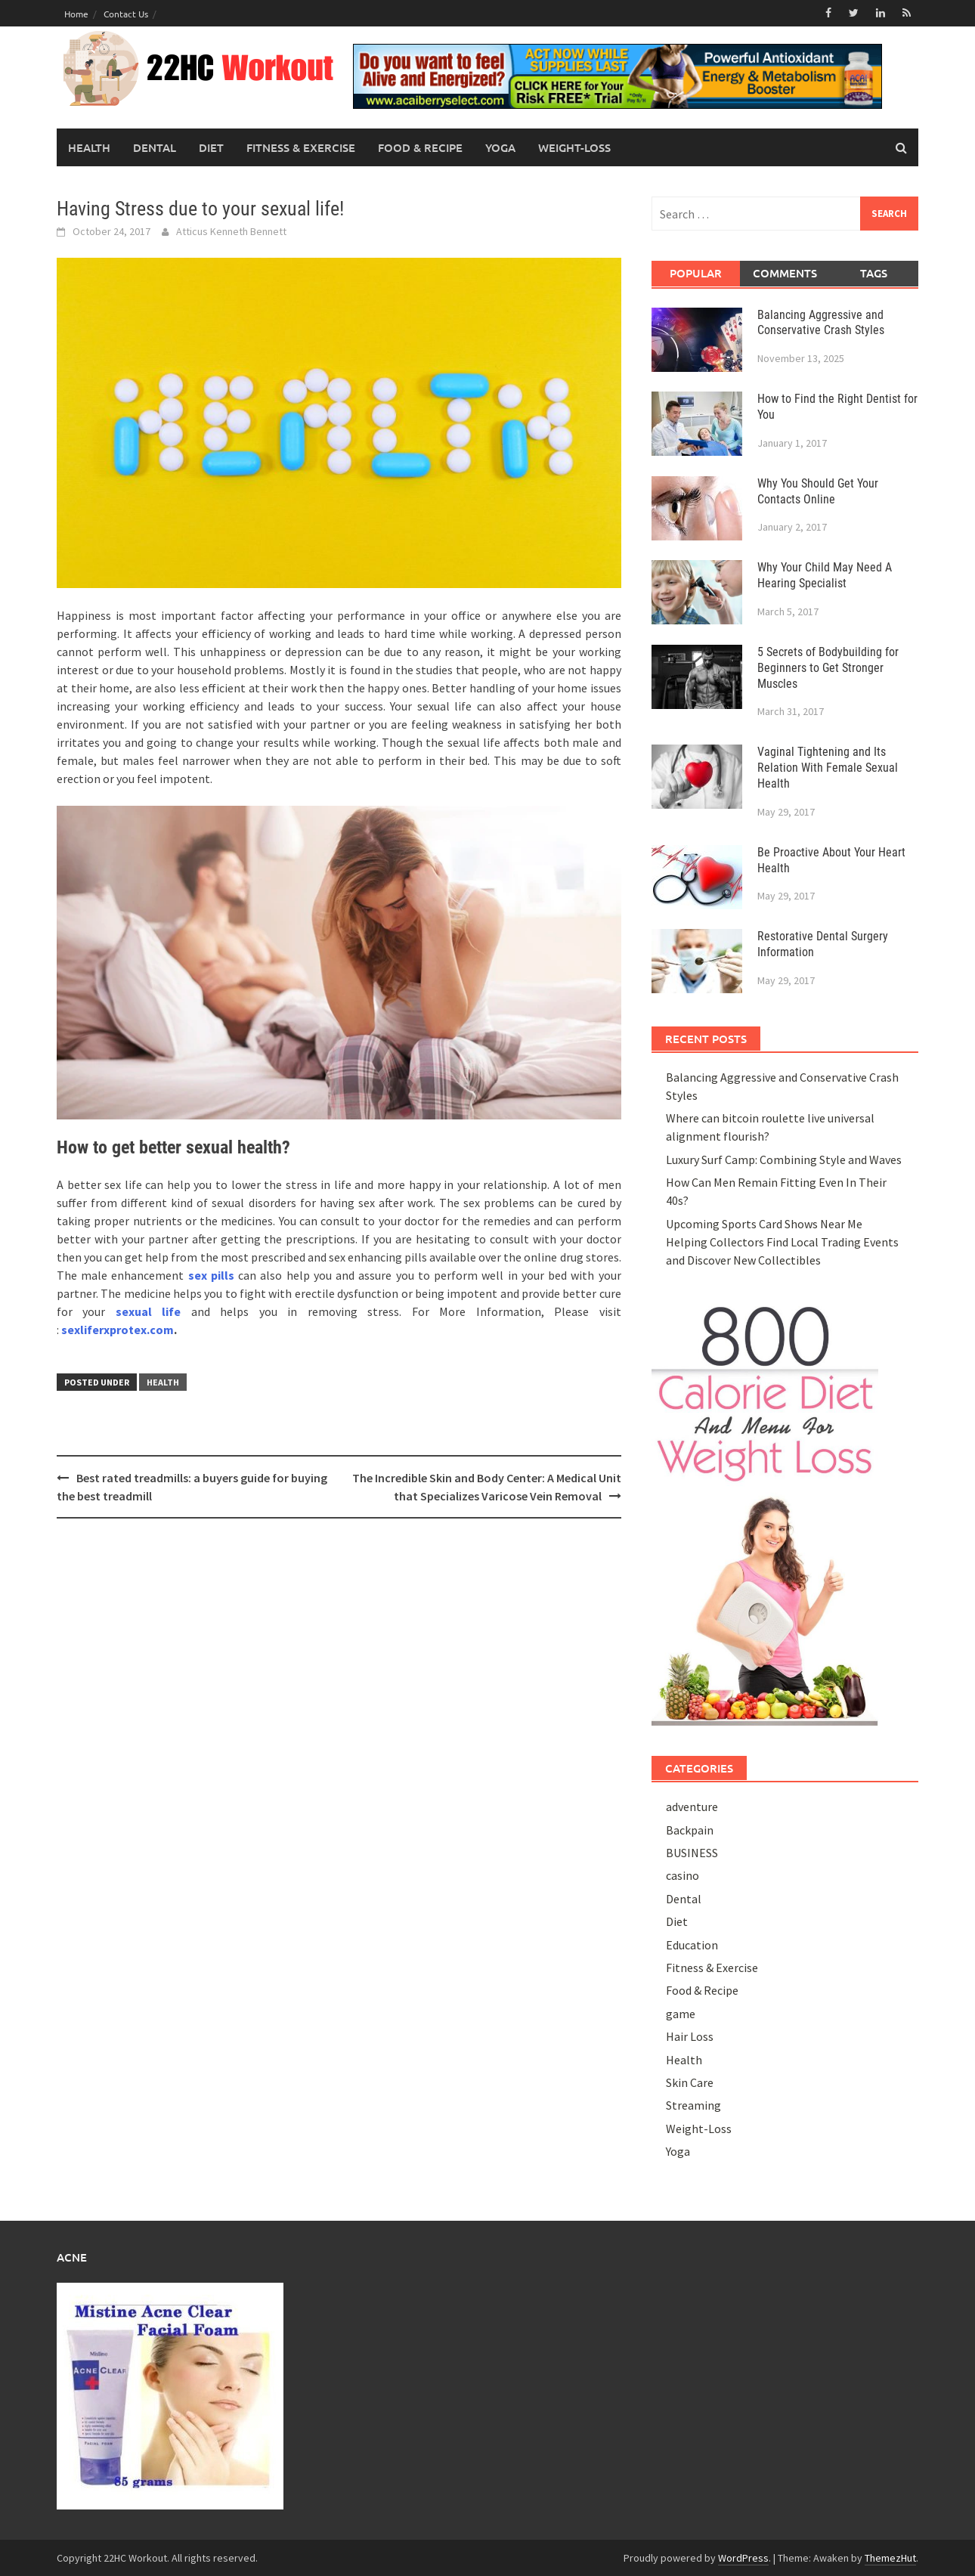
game (680, 2013)
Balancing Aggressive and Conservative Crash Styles (820, 322)
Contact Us (126, 14)
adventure (692, 1806)
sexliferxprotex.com (117, 1329)
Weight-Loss (574, 147)
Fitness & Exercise (300, 147)
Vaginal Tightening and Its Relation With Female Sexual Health (827, 768)
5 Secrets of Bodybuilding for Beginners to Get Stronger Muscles (828, 668)
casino (682, 1875)
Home (76, 14)
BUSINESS (692, 1852)
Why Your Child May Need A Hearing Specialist (824, 575)
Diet (211, 147)
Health (89, 147)
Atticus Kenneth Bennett (231, 231)
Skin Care (689, 2082)
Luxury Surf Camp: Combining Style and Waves (784, 1159)
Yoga (500, 147)
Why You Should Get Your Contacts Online (817, 491)
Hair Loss (689, 2036)
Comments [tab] (785, 272)
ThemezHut (890, 2557)
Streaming (693, 2105)
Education (692, 1944)
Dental (154, 147)
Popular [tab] (696, 272)
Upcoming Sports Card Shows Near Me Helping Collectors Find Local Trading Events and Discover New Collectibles (782, 1241)
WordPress (743, 2557)
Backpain (689, 1829)
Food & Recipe (420, 147)
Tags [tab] (873, 272)
